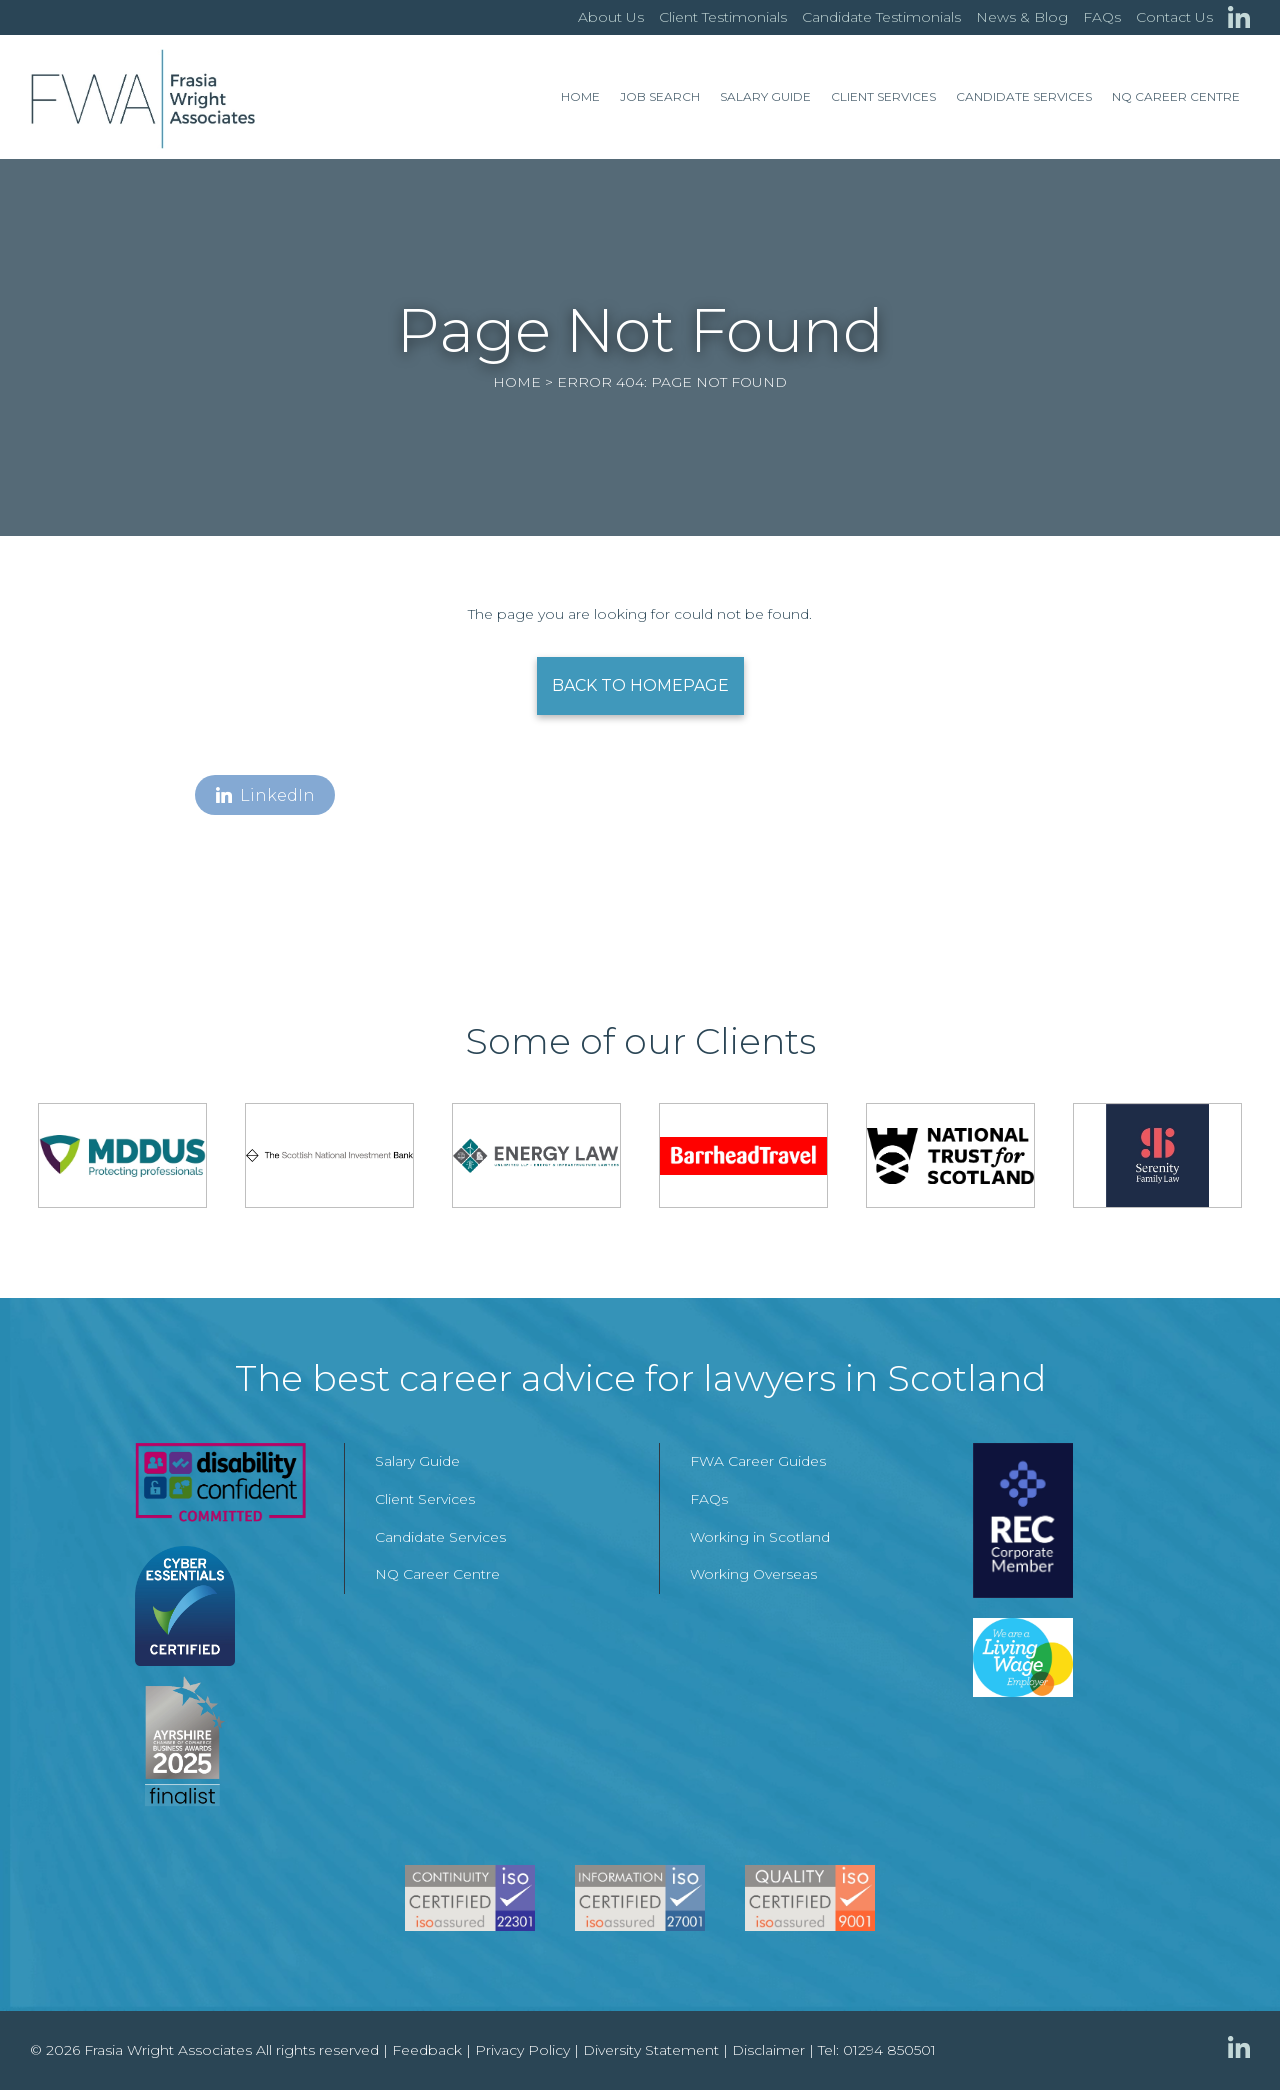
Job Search (660, 96)
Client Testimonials (723, 17)
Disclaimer (768, 2050)
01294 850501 (889, 2050)
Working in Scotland (760, 1537)
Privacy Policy (522, 2050)
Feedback (427, 2050)
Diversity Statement (651, 2050)
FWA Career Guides (758, 1461)
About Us (611, 17)
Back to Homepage (640, 685)
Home (580, 96)
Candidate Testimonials (881, 17)
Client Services (883, 96)
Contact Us (1174, 17)
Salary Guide (765, 96)
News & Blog (1022, 17)
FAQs (1102, 17)
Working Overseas (753, 1574)
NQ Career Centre (1176, 96)
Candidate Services (1024, 96)
